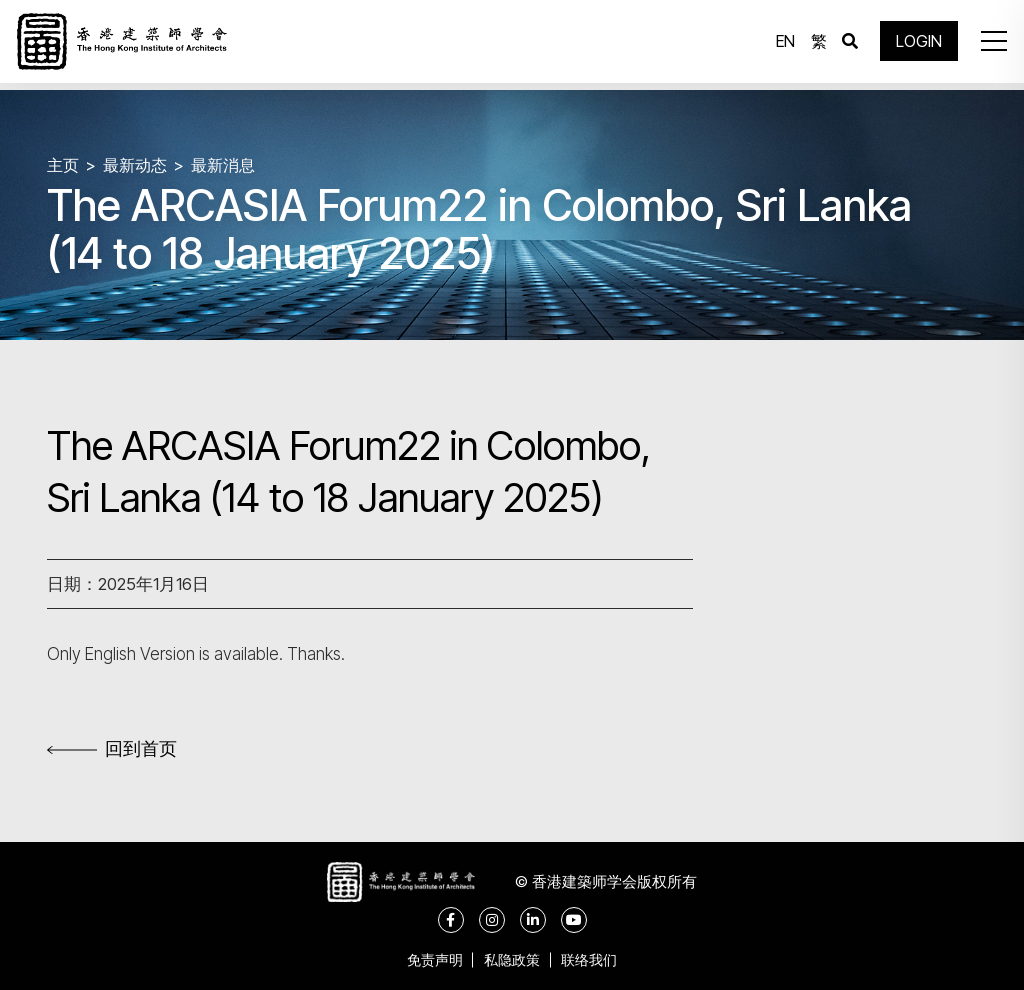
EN (780, 45)
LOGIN (914, 45)
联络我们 (598, 959)
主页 (64, 165)
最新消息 (231, 165)
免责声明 (426, 959)
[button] (988, 45)
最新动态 (139, 165)
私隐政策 (512, 959)
